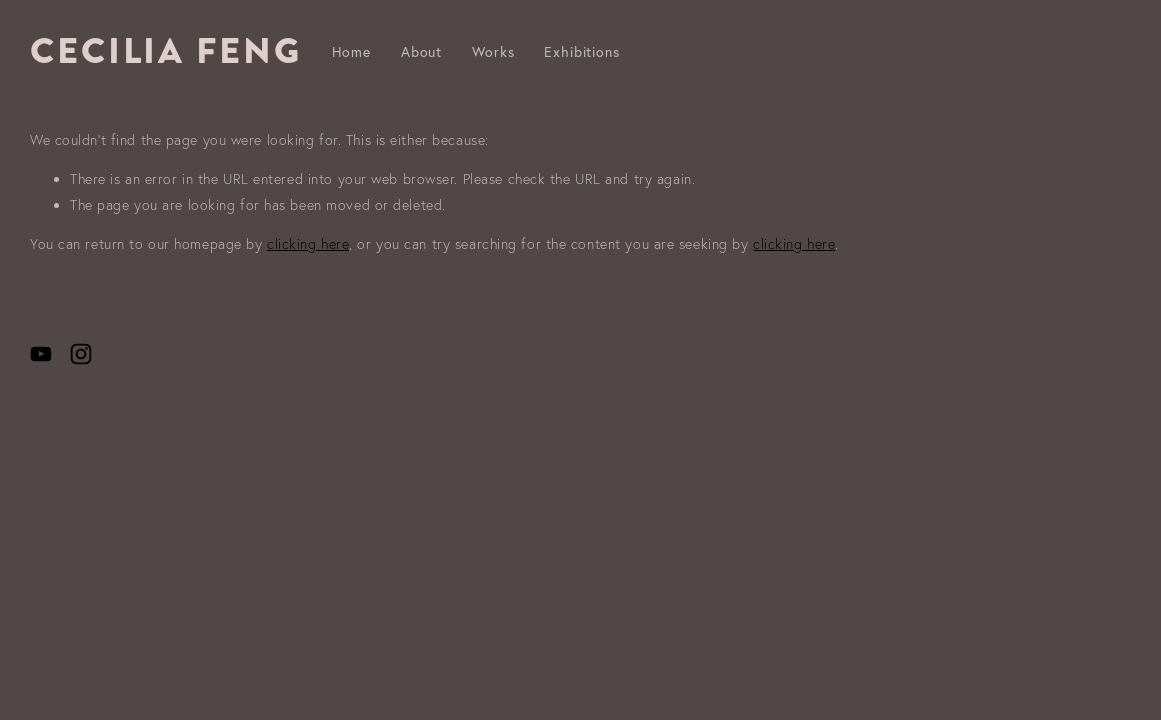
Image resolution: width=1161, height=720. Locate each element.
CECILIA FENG (166, 51)
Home (351, 52)
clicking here (308, 244)
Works (493, 52)
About (421, 52)
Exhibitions (581, 52)
